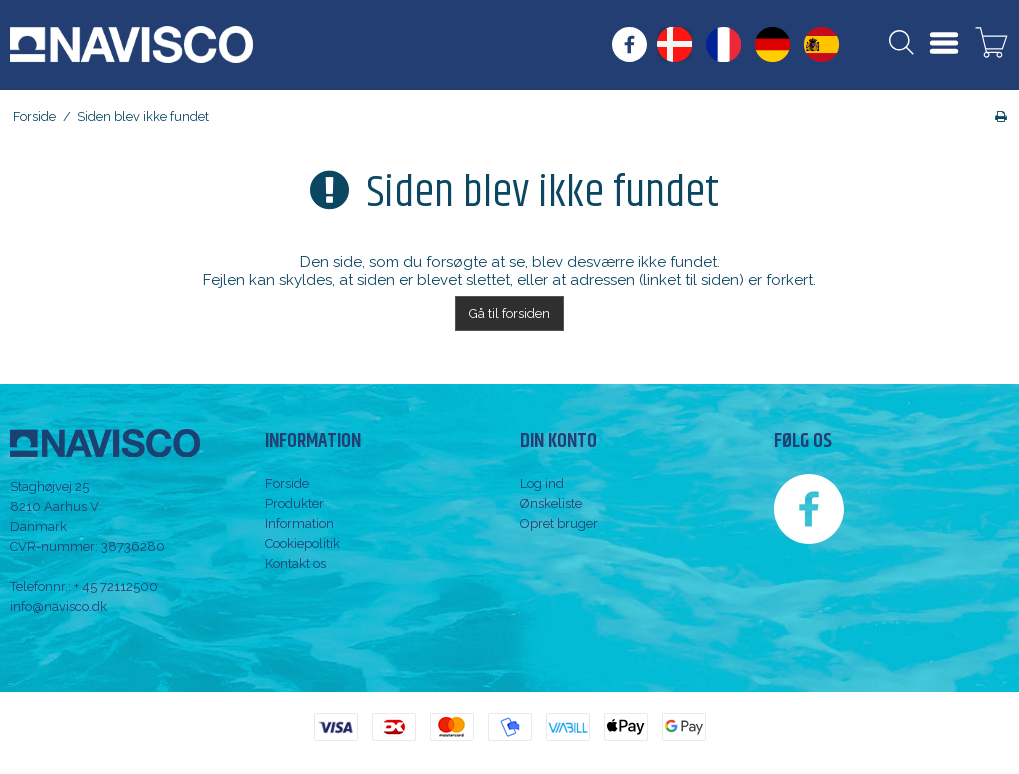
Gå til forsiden (509, 313)
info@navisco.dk (58, 606)
